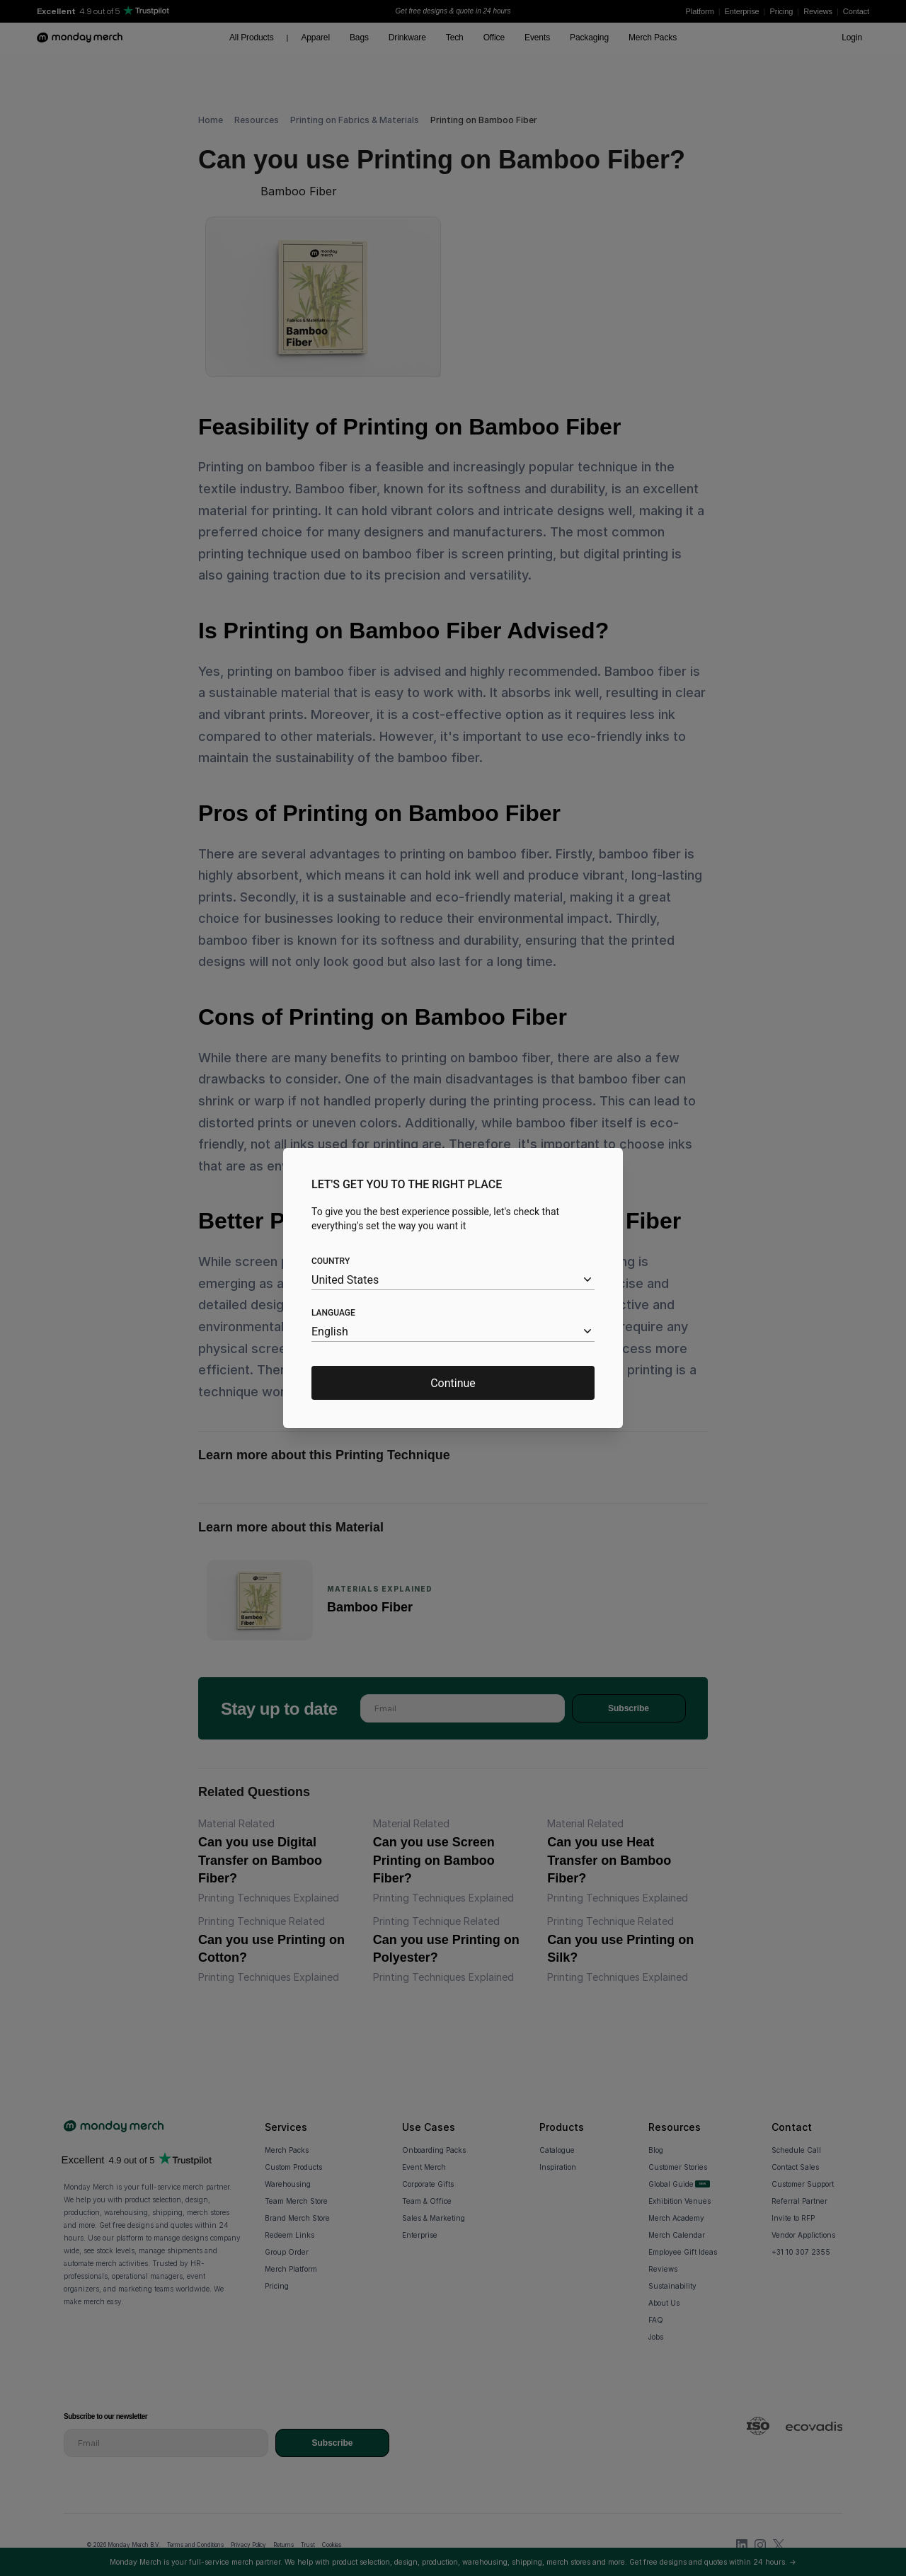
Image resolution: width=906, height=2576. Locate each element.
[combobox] (453, 1280)
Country (330, 1261)
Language (333, 1313)
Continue (453, 1383)
